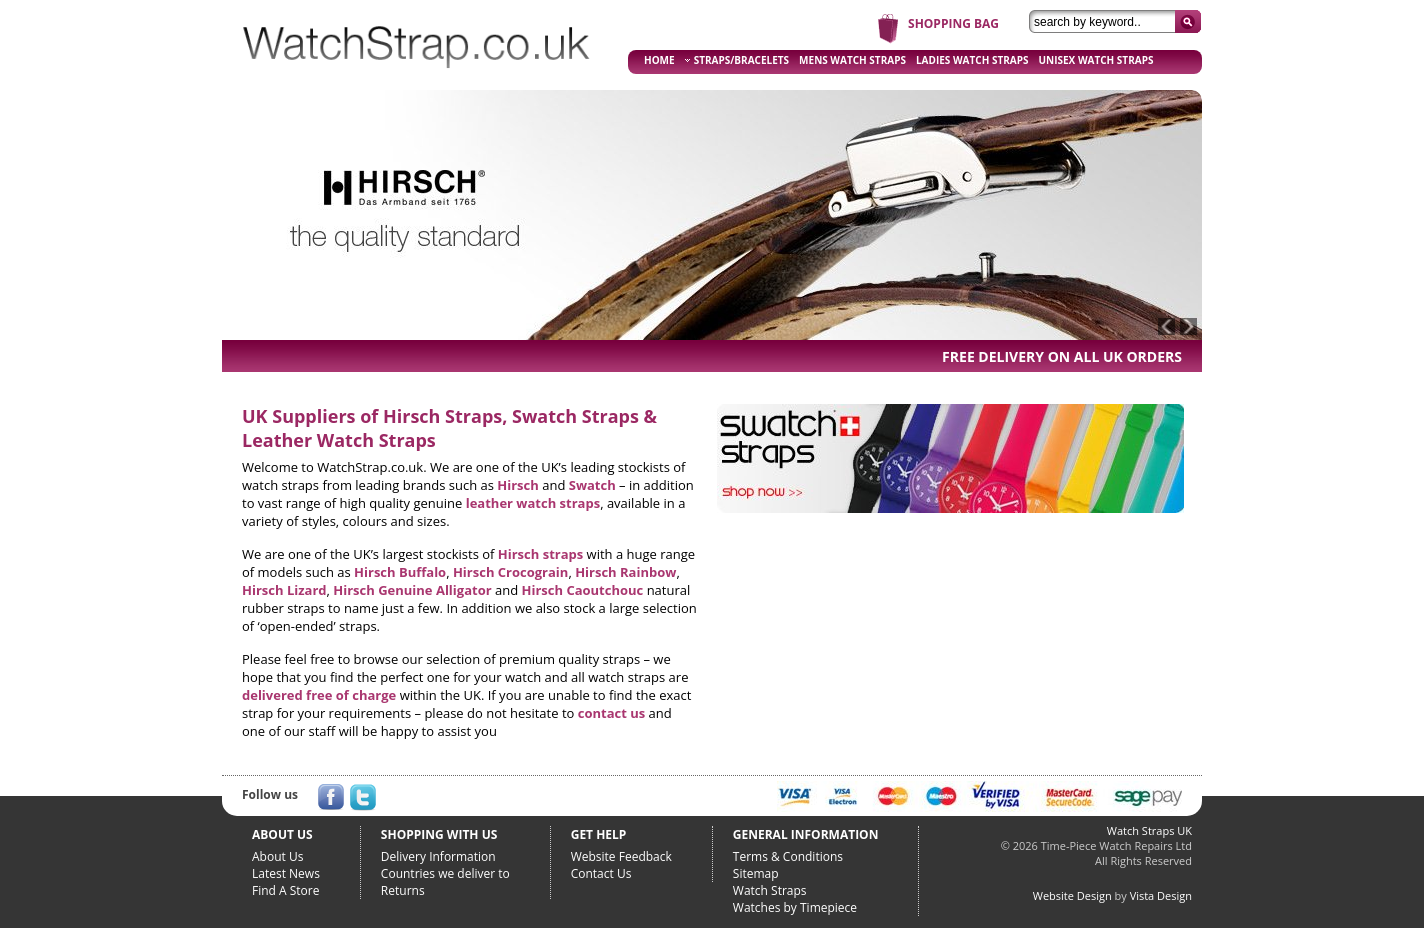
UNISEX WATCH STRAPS (1096, 60)
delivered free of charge (319, 695)
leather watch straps (533, 503)
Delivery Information (438, 856)
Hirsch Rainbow (625, 572)
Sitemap (756, 873)
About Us (277, 856)
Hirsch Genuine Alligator (412, 590)
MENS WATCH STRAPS (852, 60)
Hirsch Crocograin (510, 572)
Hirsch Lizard (284, 590)
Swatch (592, 485)
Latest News (286, 873)
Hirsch (518, 485)
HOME (659, 60)
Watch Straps (770, 890)
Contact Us (601, 873)
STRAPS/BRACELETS (737, 60)
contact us (611, 713)
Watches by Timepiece (795, 907)
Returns (403, 890)
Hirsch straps (540, 554)
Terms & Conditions (788, 856)
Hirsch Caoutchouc (583, 590)
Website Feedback (621, 856)
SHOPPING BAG (953, 23)
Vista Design (1161, 895)
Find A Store (285, 890)
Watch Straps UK (1149, 830)
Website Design (1072, 895)
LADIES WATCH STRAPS (972, 60)
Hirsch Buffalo (400, 572)
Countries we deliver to (445, 873)
